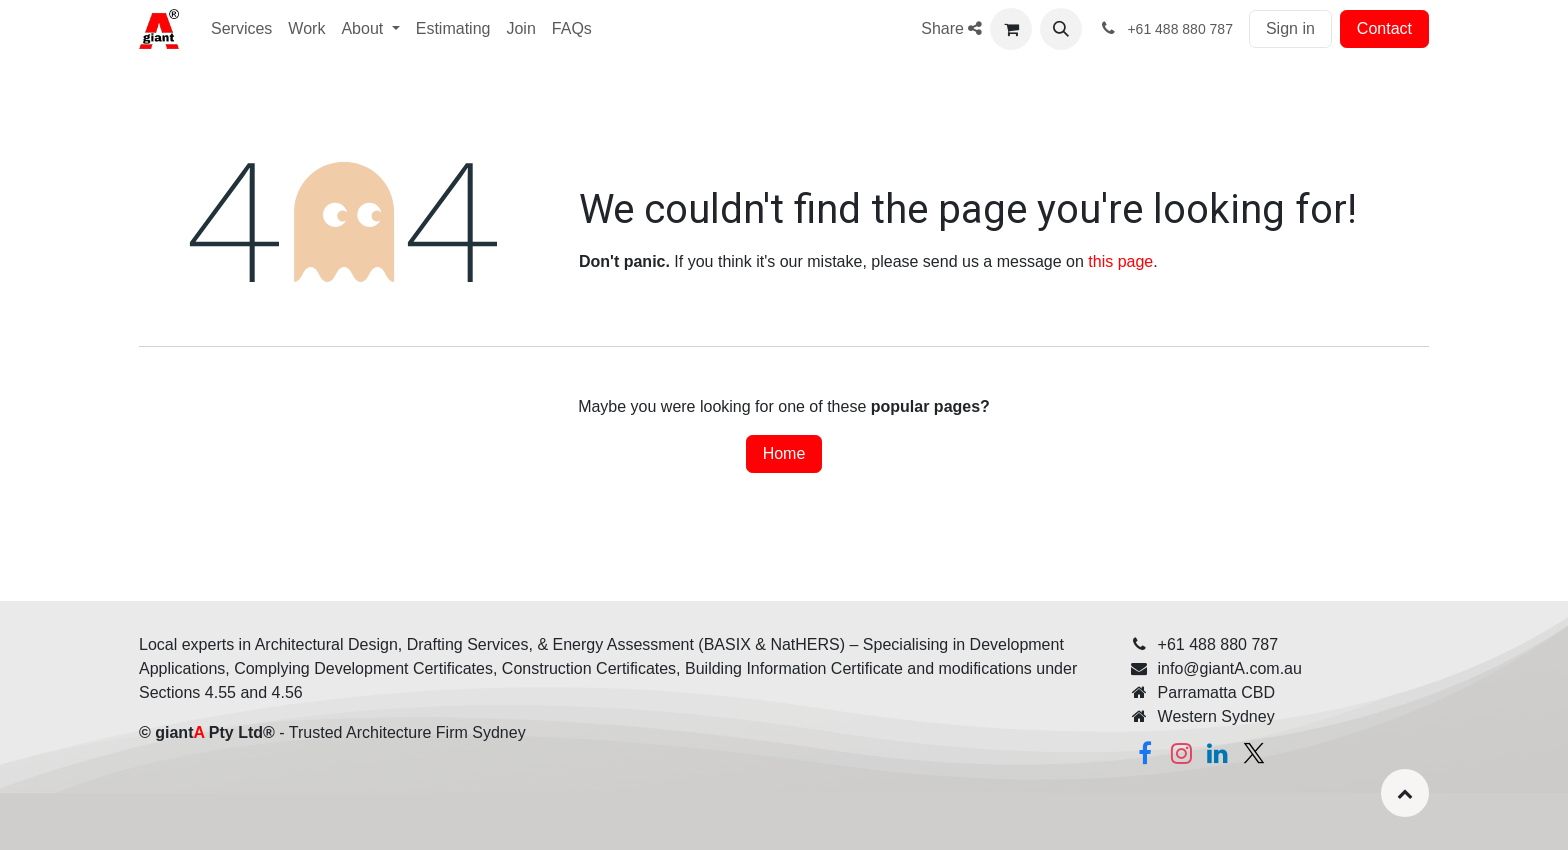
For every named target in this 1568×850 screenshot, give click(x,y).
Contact (1384, 28)
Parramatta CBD (1216, 692)
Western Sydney (1216, 716)
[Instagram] (1181, 753)
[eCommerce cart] (1011, 29)
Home (784, 453)
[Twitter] (1254, 753)
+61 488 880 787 (1218, 644)
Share (951, 28)
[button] (1061, 29)
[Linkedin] (1218, 753)
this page (1120, 261)
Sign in (1290, 28)
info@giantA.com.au (1230, 668)
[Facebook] (1145, 753)
